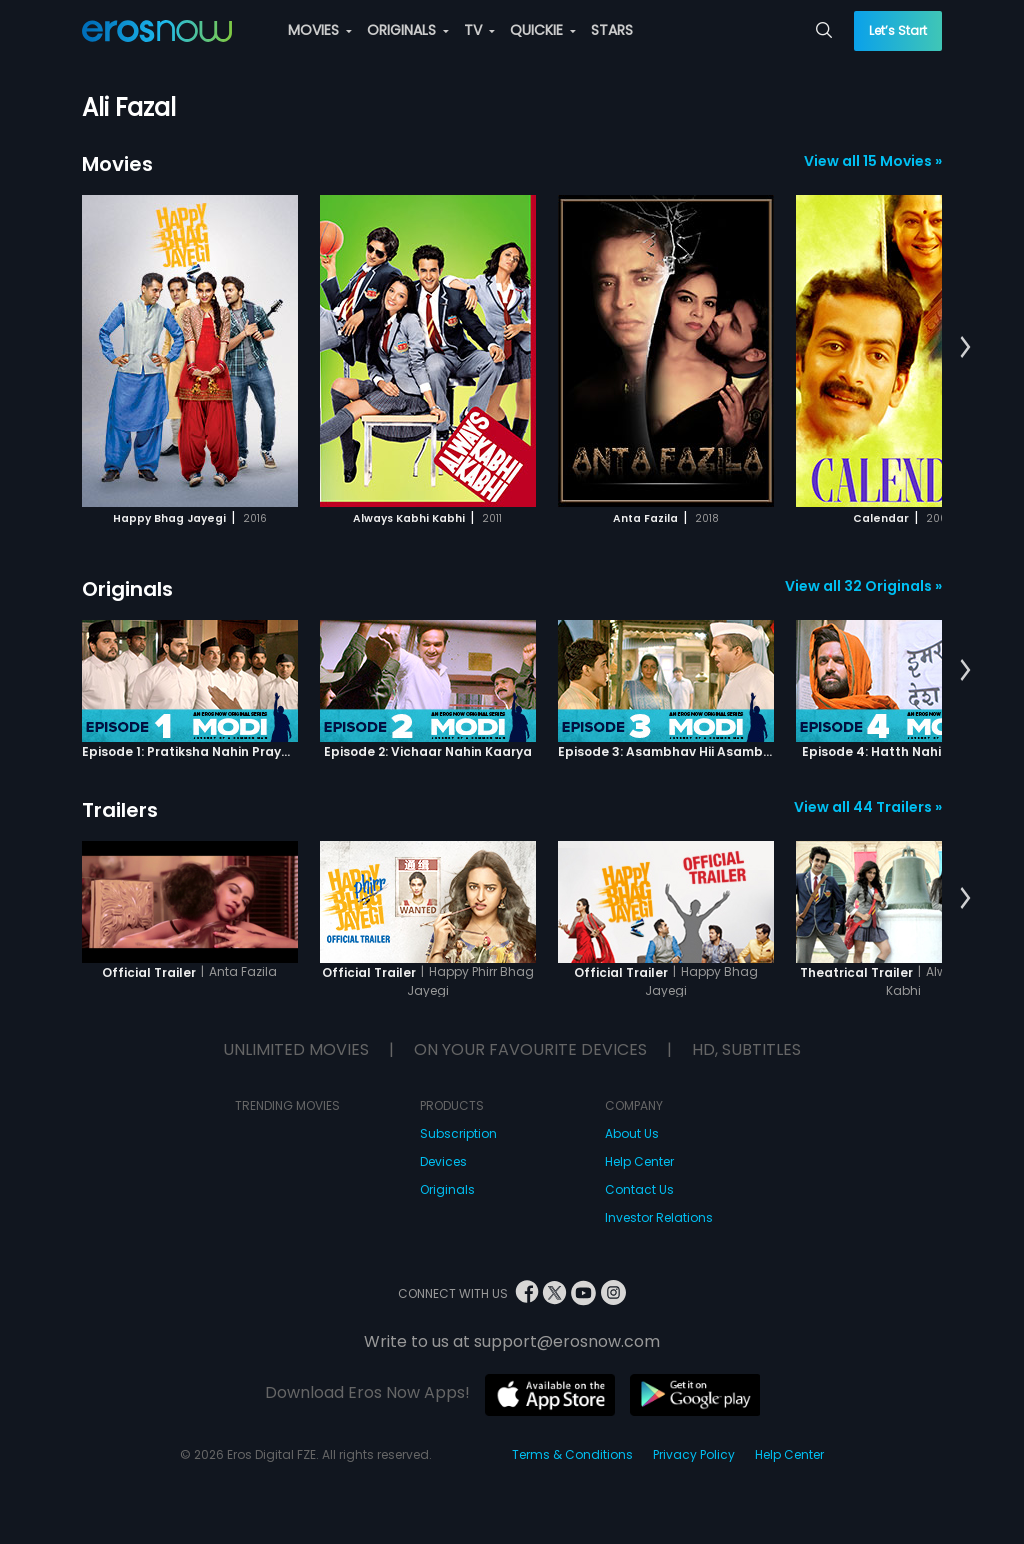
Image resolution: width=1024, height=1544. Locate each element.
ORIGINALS (408, 30)
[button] (965, 348)
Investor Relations (659, 1217)
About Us (632, 1133)
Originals (127, 589)
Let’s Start (898, 30)
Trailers (120, 810)
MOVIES (320, 30)
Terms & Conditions (572, 1454)
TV (479, 30)
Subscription (458, 1133)
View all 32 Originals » (863, 586)
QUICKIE (543, 30)
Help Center (639, 1161)
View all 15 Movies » (873, 161)
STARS (612, 30)
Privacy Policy (694, 1454)
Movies (117, 164)
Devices (443, 1161)
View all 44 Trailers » (868, 807)
